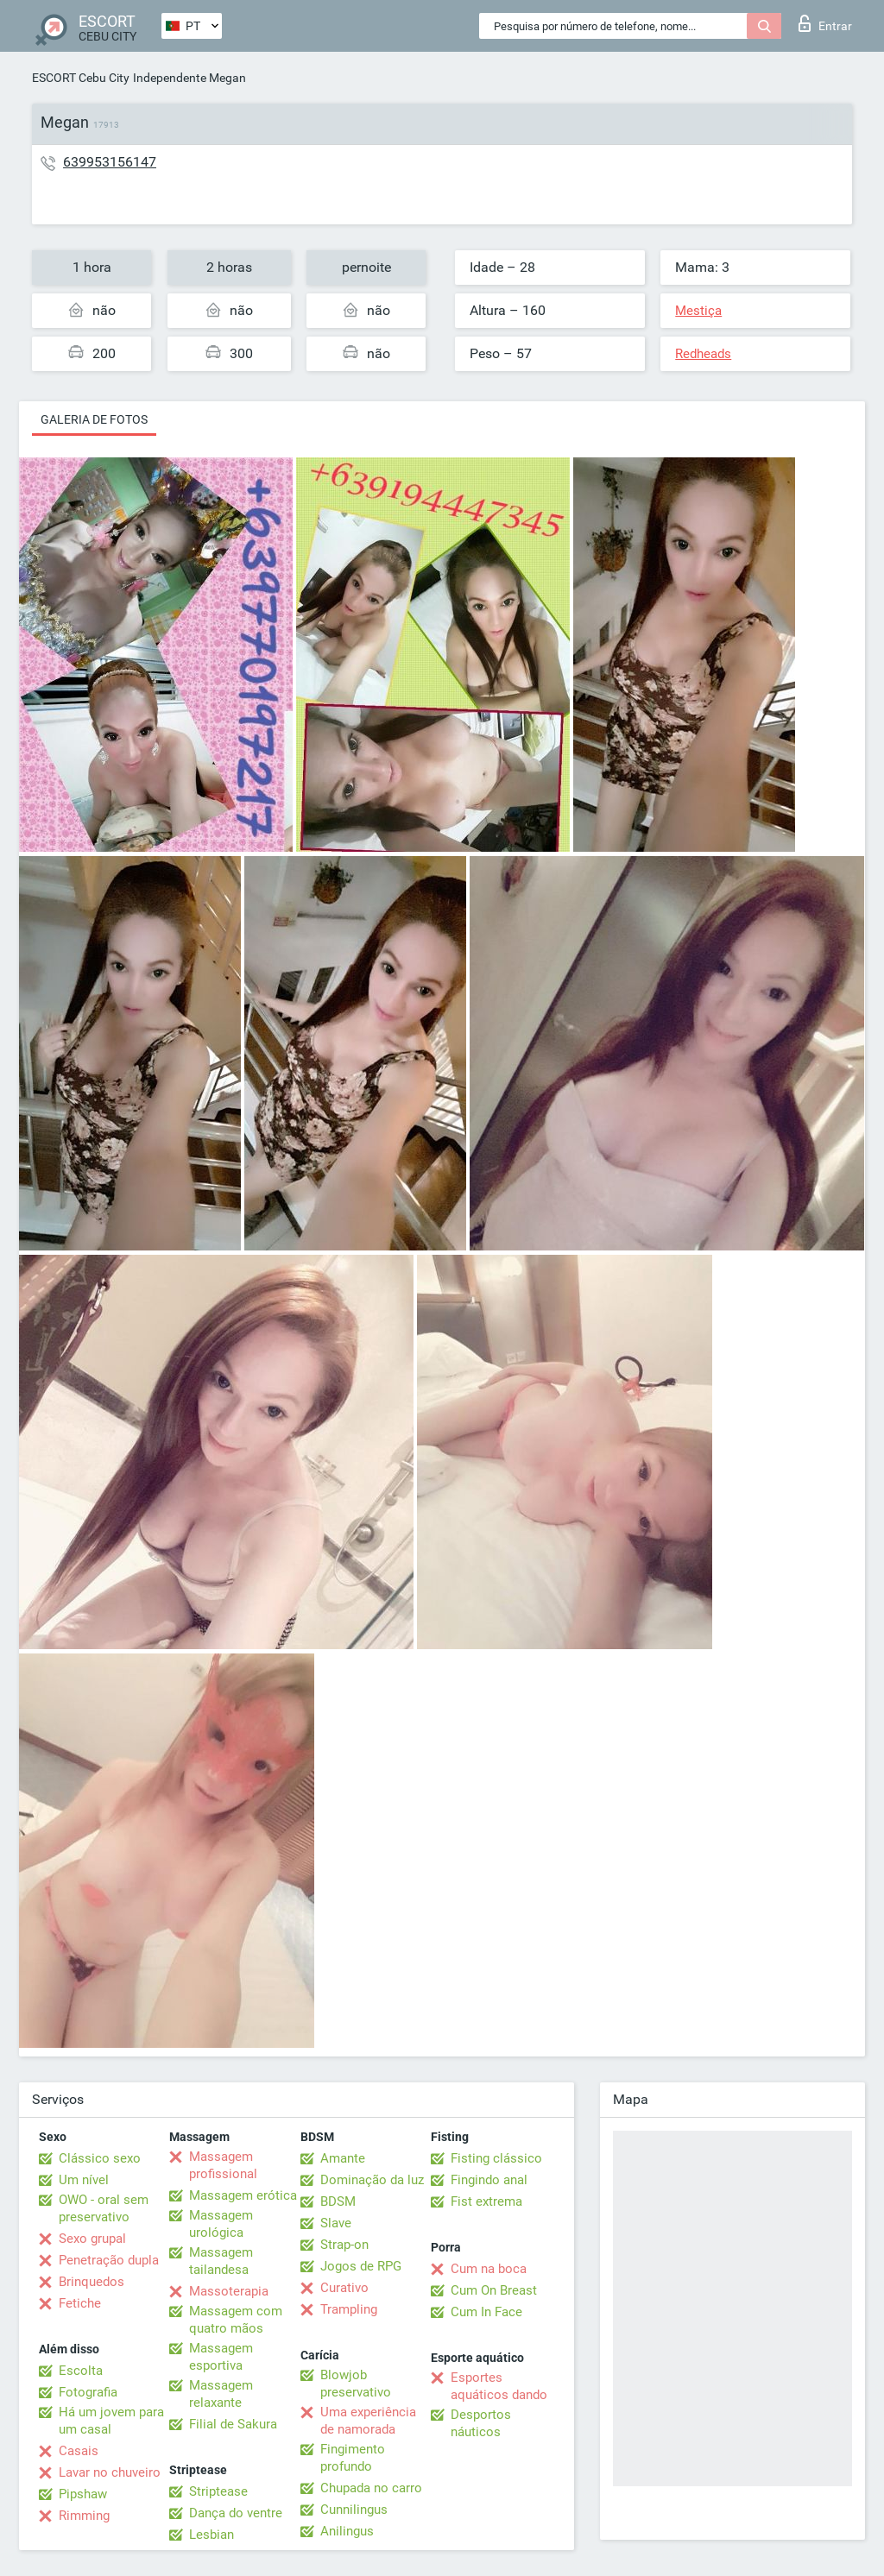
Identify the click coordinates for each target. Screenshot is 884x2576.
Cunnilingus (354, 2509)
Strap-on (344, 2244)
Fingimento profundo (352, 2457)
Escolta (81, 2370)
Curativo (344, 2288)
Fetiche (80, 2303)
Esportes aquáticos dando (499, 2386)
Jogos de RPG (360, 2266)
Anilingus (347, 2531)
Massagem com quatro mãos (235, 2319)
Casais (78, 2451)
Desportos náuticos (481, 2423)
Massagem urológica (221, 2224)
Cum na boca (489, 2269)
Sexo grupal (92, 2238)
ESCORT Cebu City (80, 78)
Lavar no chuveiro (110, 2472)
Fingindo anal (489, 2180)
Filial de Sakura (233, 2424)
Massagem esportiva (221, 2356)
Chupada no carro (371, 2488)
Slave (335, 2223)
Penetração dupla (109, 2260)
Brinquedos (91, 2281)
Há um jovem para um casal (111, 2420)
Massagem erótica (243, 2195)
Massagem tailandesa (221, 2261)
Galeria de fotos (94, 419)
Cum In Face (486, 2312)
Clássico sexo (100, 2158)
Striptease (218, 2491)
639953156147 (109, 162)
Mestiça (698, 310)
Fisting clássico (496, 2158)
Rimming (84, 2515)
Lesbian (211, 2534)
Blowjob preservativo (355, 2383)
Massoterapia (228, 2291)
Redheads (703, 354)
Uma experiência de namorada (368, 2420)
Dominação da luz (372, 2180)
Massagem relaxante (221, 2394)
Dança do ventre (235, 2513)
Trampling (348, 2309)
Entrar (825, 23)
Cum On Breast (494, 2290)
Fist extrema (486, 2201)
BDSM (338, 2201)
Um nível (84, 2180)
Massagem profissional (223, 2165)
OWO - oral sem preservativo (103, 2208)
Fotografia (88, 2392)
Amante (342, 2158)
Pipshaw (83, 2494)
